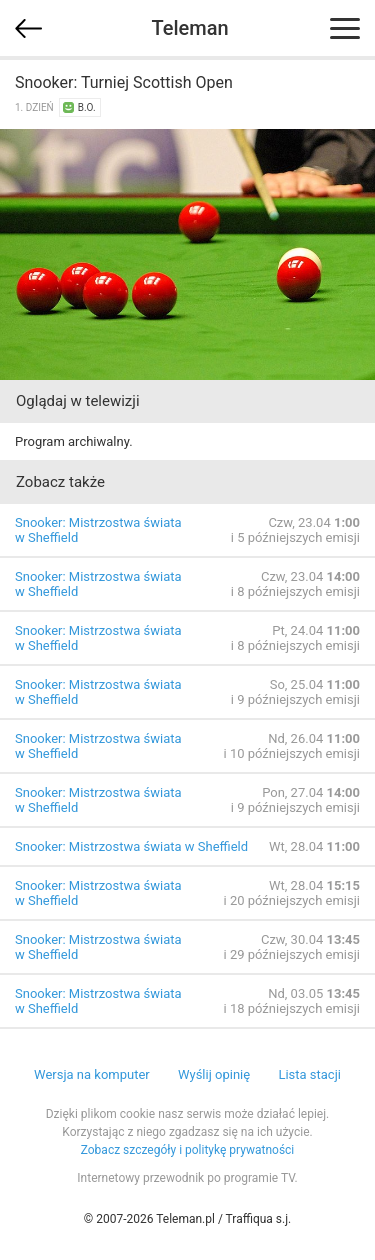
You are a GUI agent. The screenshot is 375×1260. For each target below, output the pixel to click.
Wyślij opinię (214, 1074)
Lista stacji (309, 1074)
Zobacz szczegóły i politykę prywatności (188, 1150)
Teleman (189, 28)
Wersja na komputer (92, 1074)
